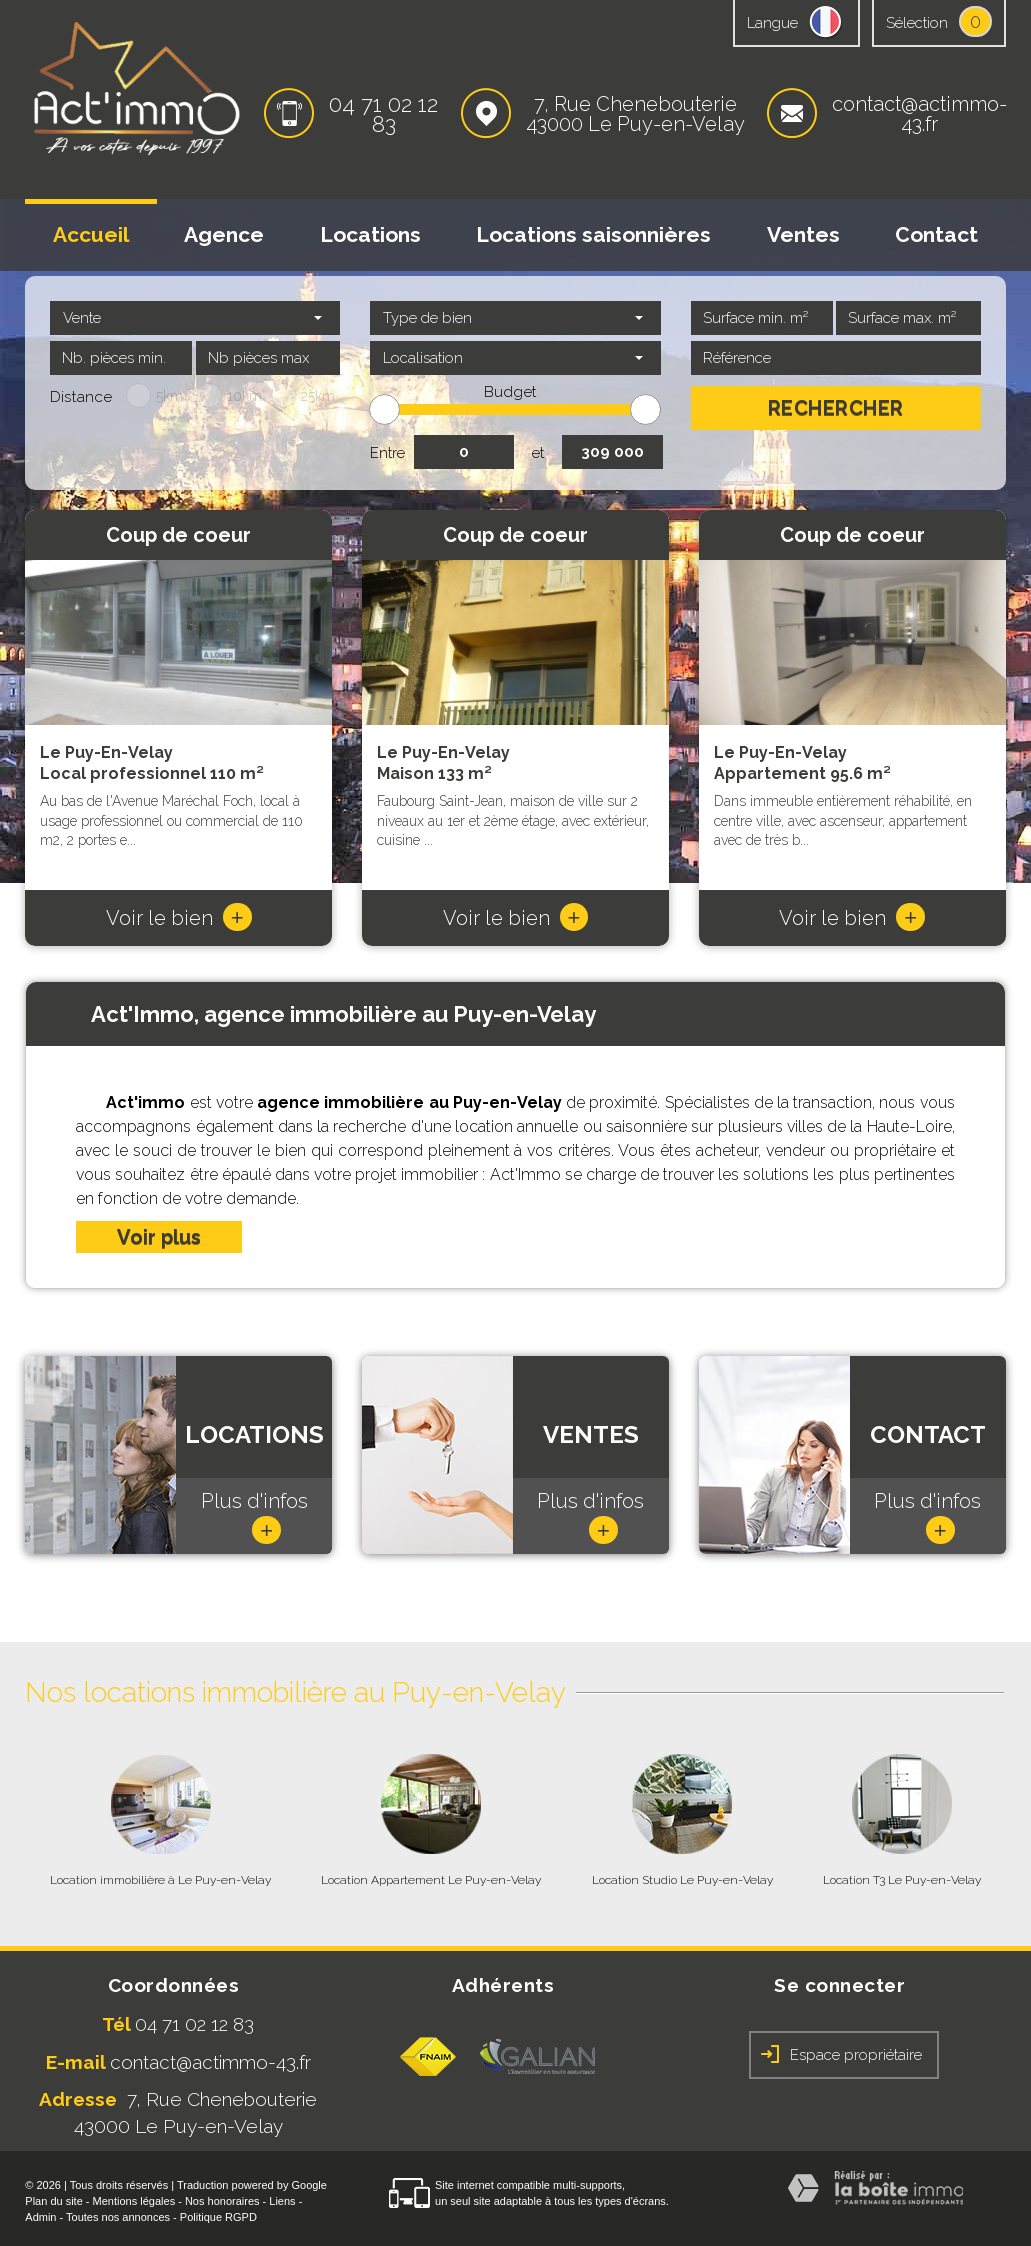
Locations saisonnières (593, 234)
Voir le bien (179, 918)
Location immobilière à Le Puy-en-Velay (160, 1880)
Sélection (917, 23)
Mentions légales (134, 2201)
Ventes (803, 234)
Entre (387, 453)
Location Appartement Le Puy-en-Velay (431, 1880)
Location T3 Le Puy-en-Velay (902, 1880)
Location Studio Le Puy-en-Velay (682, 1880)
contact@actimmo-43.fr (919, 114)
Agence (224, 234)
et (538, 453)
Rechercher (836, 408)
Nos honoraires (222, 2201)
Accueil (91, 234)
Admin (40, 2217)
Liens (282, 2201)
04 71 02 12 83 (383, 114)
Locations (370, 234)
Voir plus (159, 1237)
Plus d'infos (254, 1516)
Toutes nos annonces (118, 2217)
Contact (936, 234)
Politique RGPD (218, 2217)
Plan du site (53, 2201)
